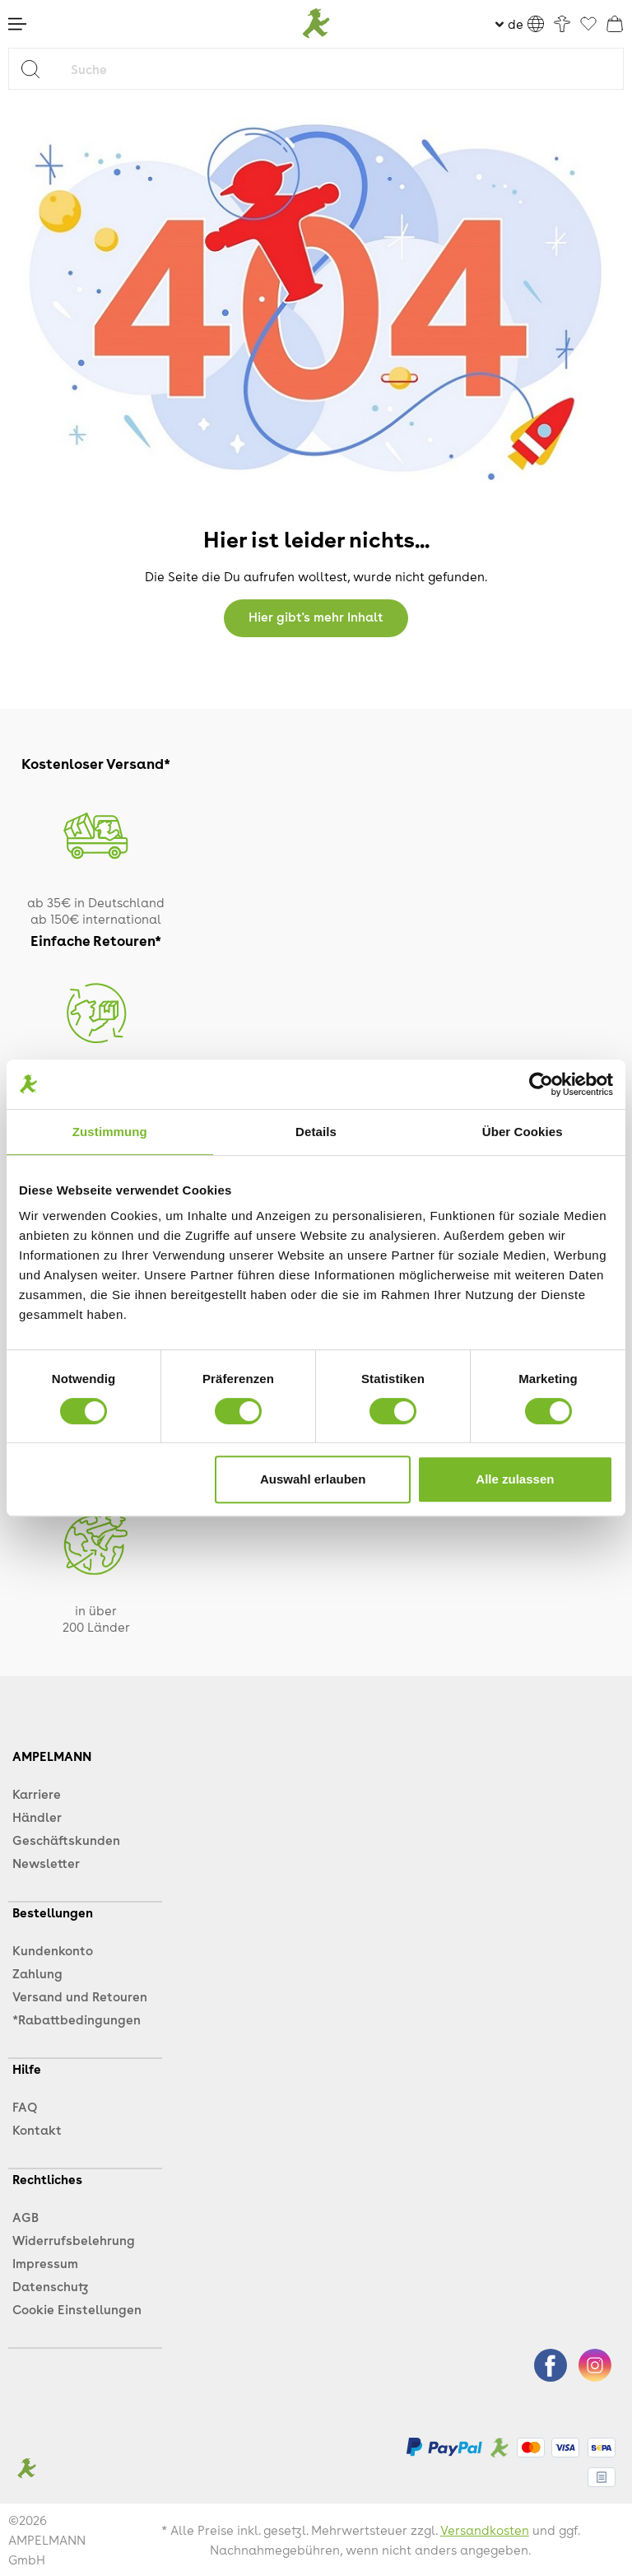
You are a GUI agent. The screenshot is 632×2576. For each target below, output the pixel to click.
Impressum (45, 2263)
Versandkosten (484, 2530)
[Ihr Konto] (562, 24)
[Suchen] (36, 69)
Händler (37, 1817)
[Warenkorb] (615, 24)
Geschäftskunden (66, 1840)
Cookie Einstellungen (77, 2309)
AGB (25, 2217)
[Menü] (17, 24)
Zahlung (37, 1973)
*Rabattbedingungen (76, 2019)
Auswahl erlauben (312, 1479)
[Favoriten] (588, 25)
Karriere (36, 1794)
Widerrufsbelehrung (73, 2240)
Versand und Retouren (79, 1996)
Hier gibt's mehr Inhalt (316, 616)
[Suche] (343, 69)
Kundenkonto (52, 1950)
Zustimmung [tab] (109, 1132)
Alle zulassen (515, 1479)
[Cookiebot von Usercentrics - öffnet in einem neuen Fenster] (541, 1084)
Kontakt (37, 2130)
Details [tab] (316, 1132)
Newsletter (46, 1863)
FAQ (24, 2107)
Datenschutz (50, 2286)
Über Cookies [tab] (522, 1132)
